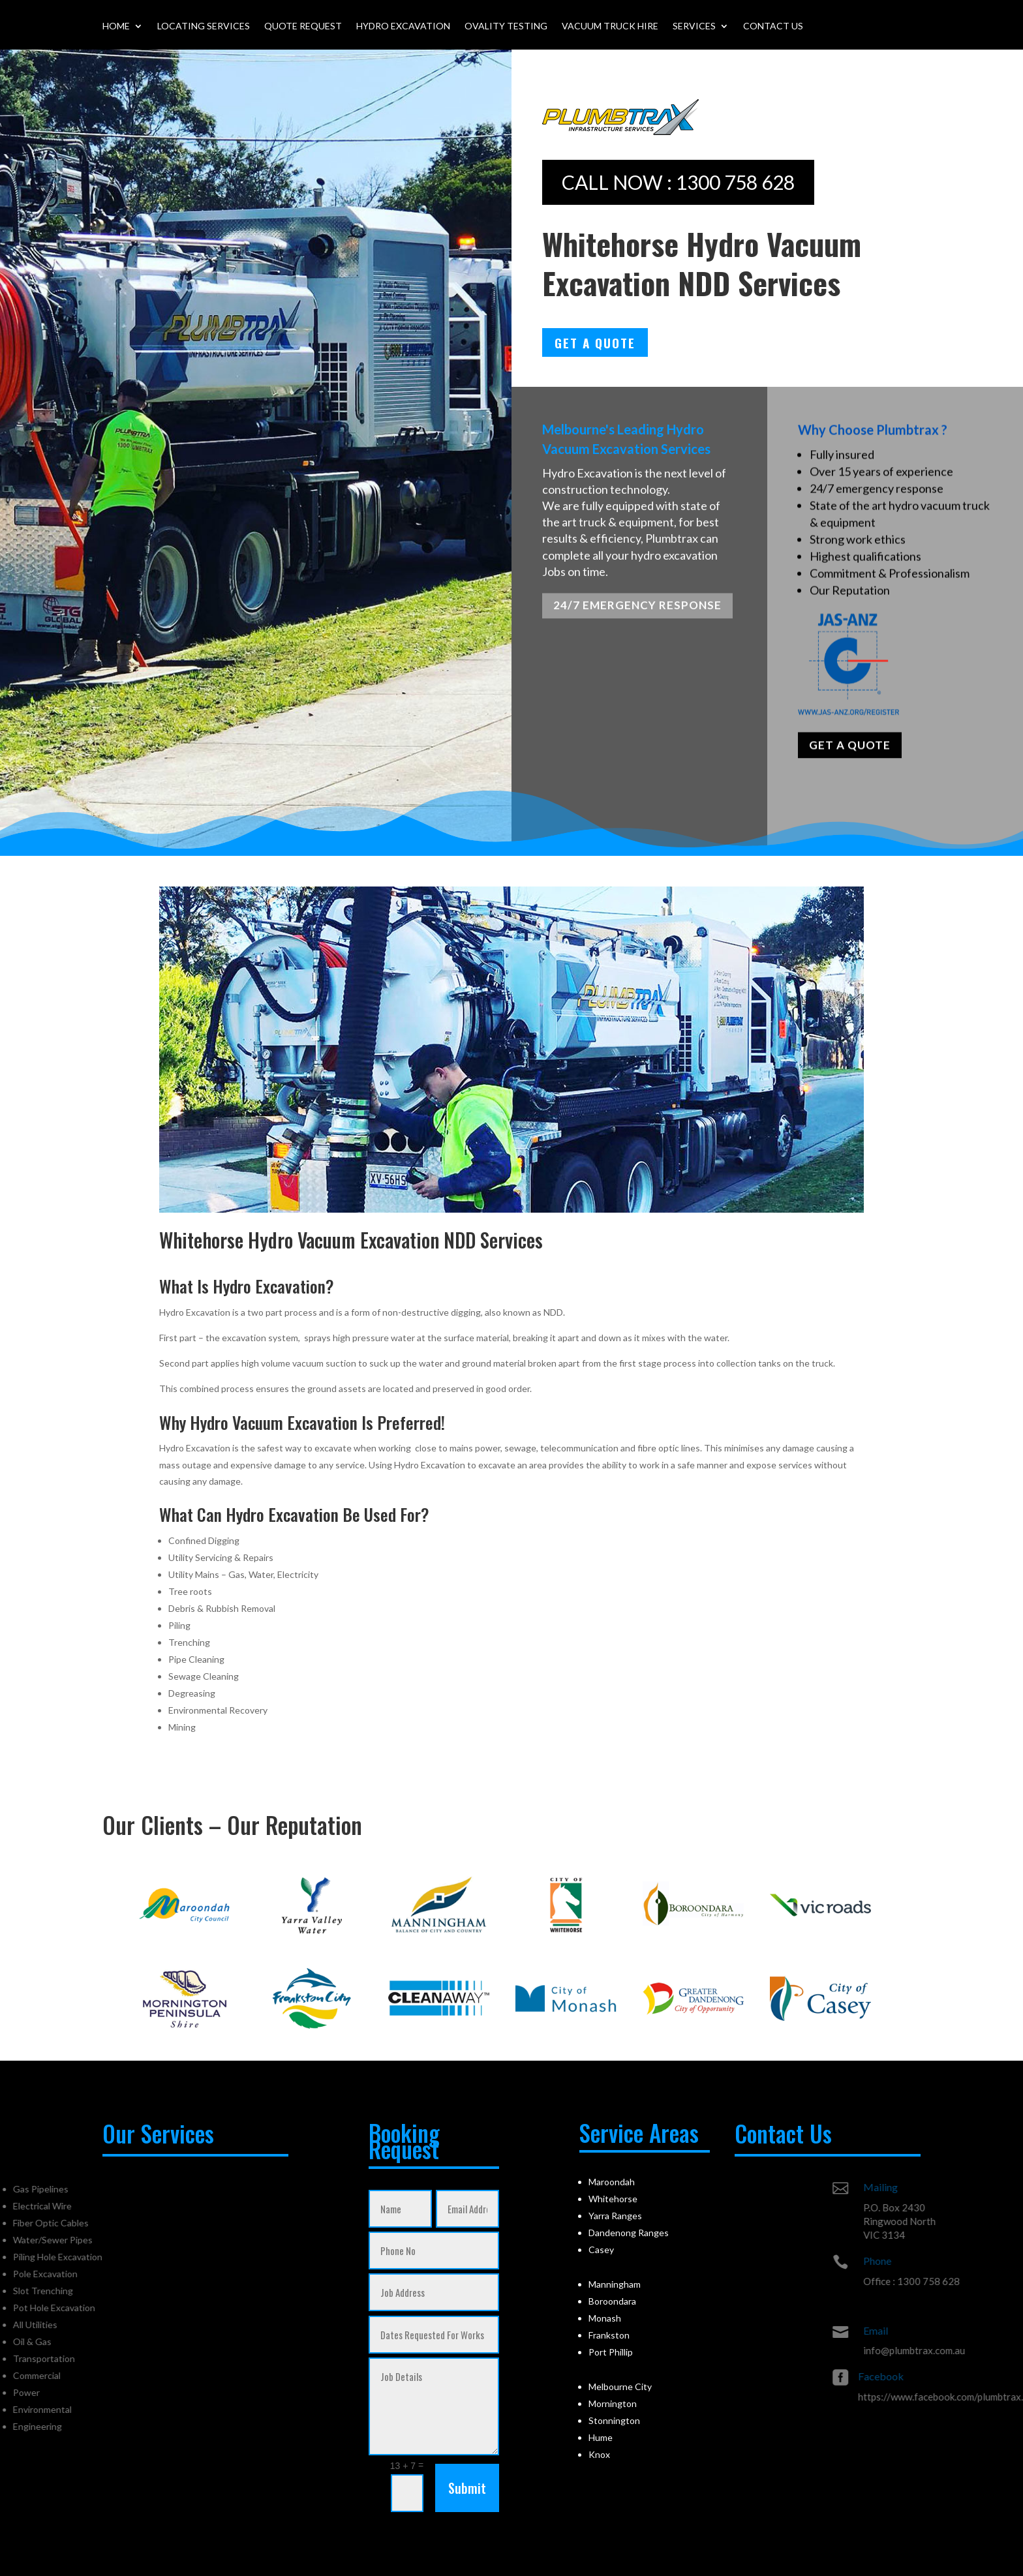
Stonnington (614, 2420)
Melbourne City (620, 2386)
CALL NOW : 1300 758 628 (678, 182)
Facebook (962, 2376)
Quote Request (303, 26)
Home (116, 26)
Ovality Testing (506, 26)
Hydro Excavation (403, 26)
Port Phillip (610, 2351)
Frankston (609, 2335)
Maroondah (611, 2181)
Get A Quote (595, 342)
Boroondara (612, 2301)
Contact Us (773, 26)
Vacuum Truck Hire (610, 26)
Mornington (612, 2403)
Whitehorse (612, 2198)
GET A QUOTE (850, 756)
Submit (467, 2488)
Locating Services (203, 26)
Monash (604, 2318)
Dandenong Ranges (628, 2232)
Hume (600, 2437)
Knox (599, 2454)
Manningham (614, 2284)
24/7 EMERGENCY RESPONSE (637, 612)
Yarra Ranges (615, 2215)
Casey (601, 2249)
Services (694, 26)
